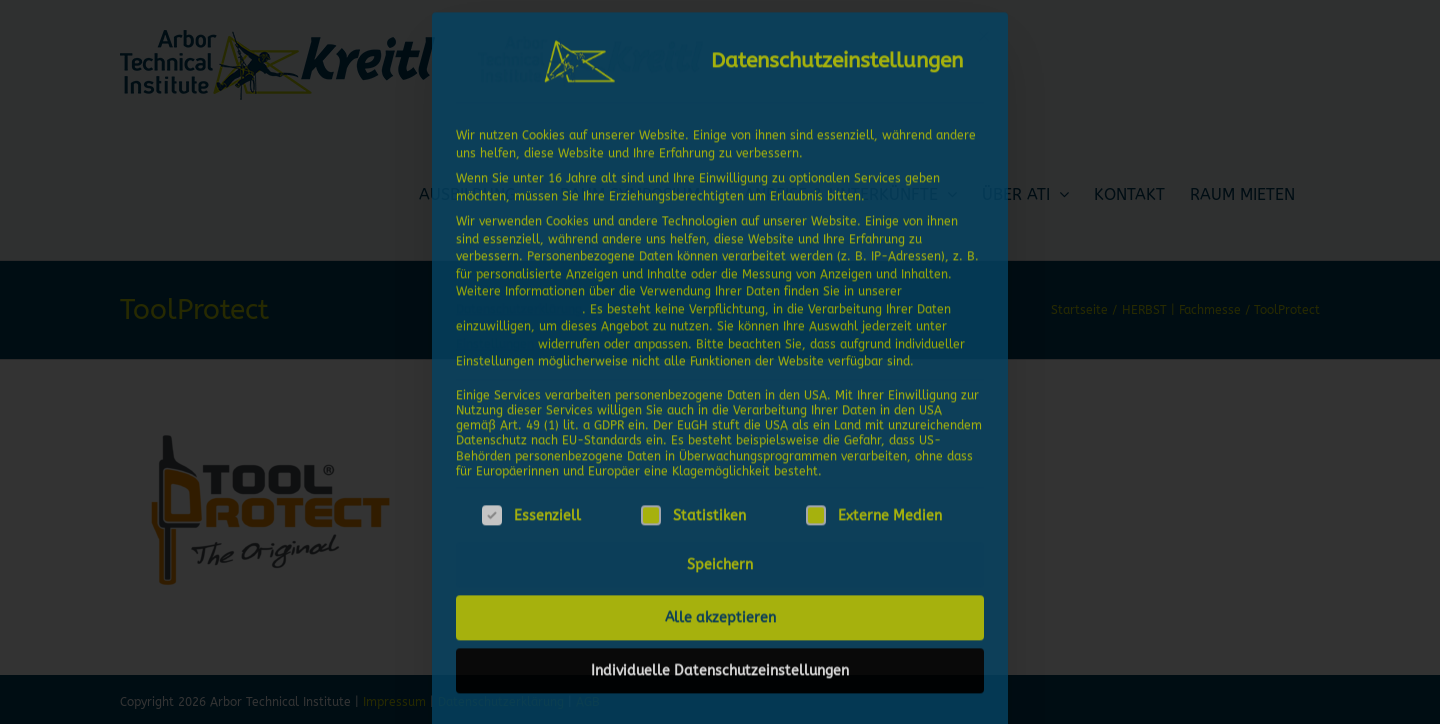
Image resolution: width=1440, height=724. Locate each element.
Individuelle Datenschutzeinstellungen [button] (720, 665)
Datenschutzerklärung (519, 303)
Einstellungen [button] (495, 338)
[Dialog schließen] (984, 31)
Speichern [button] (720, 559)
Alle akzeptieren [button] (720, 612)
